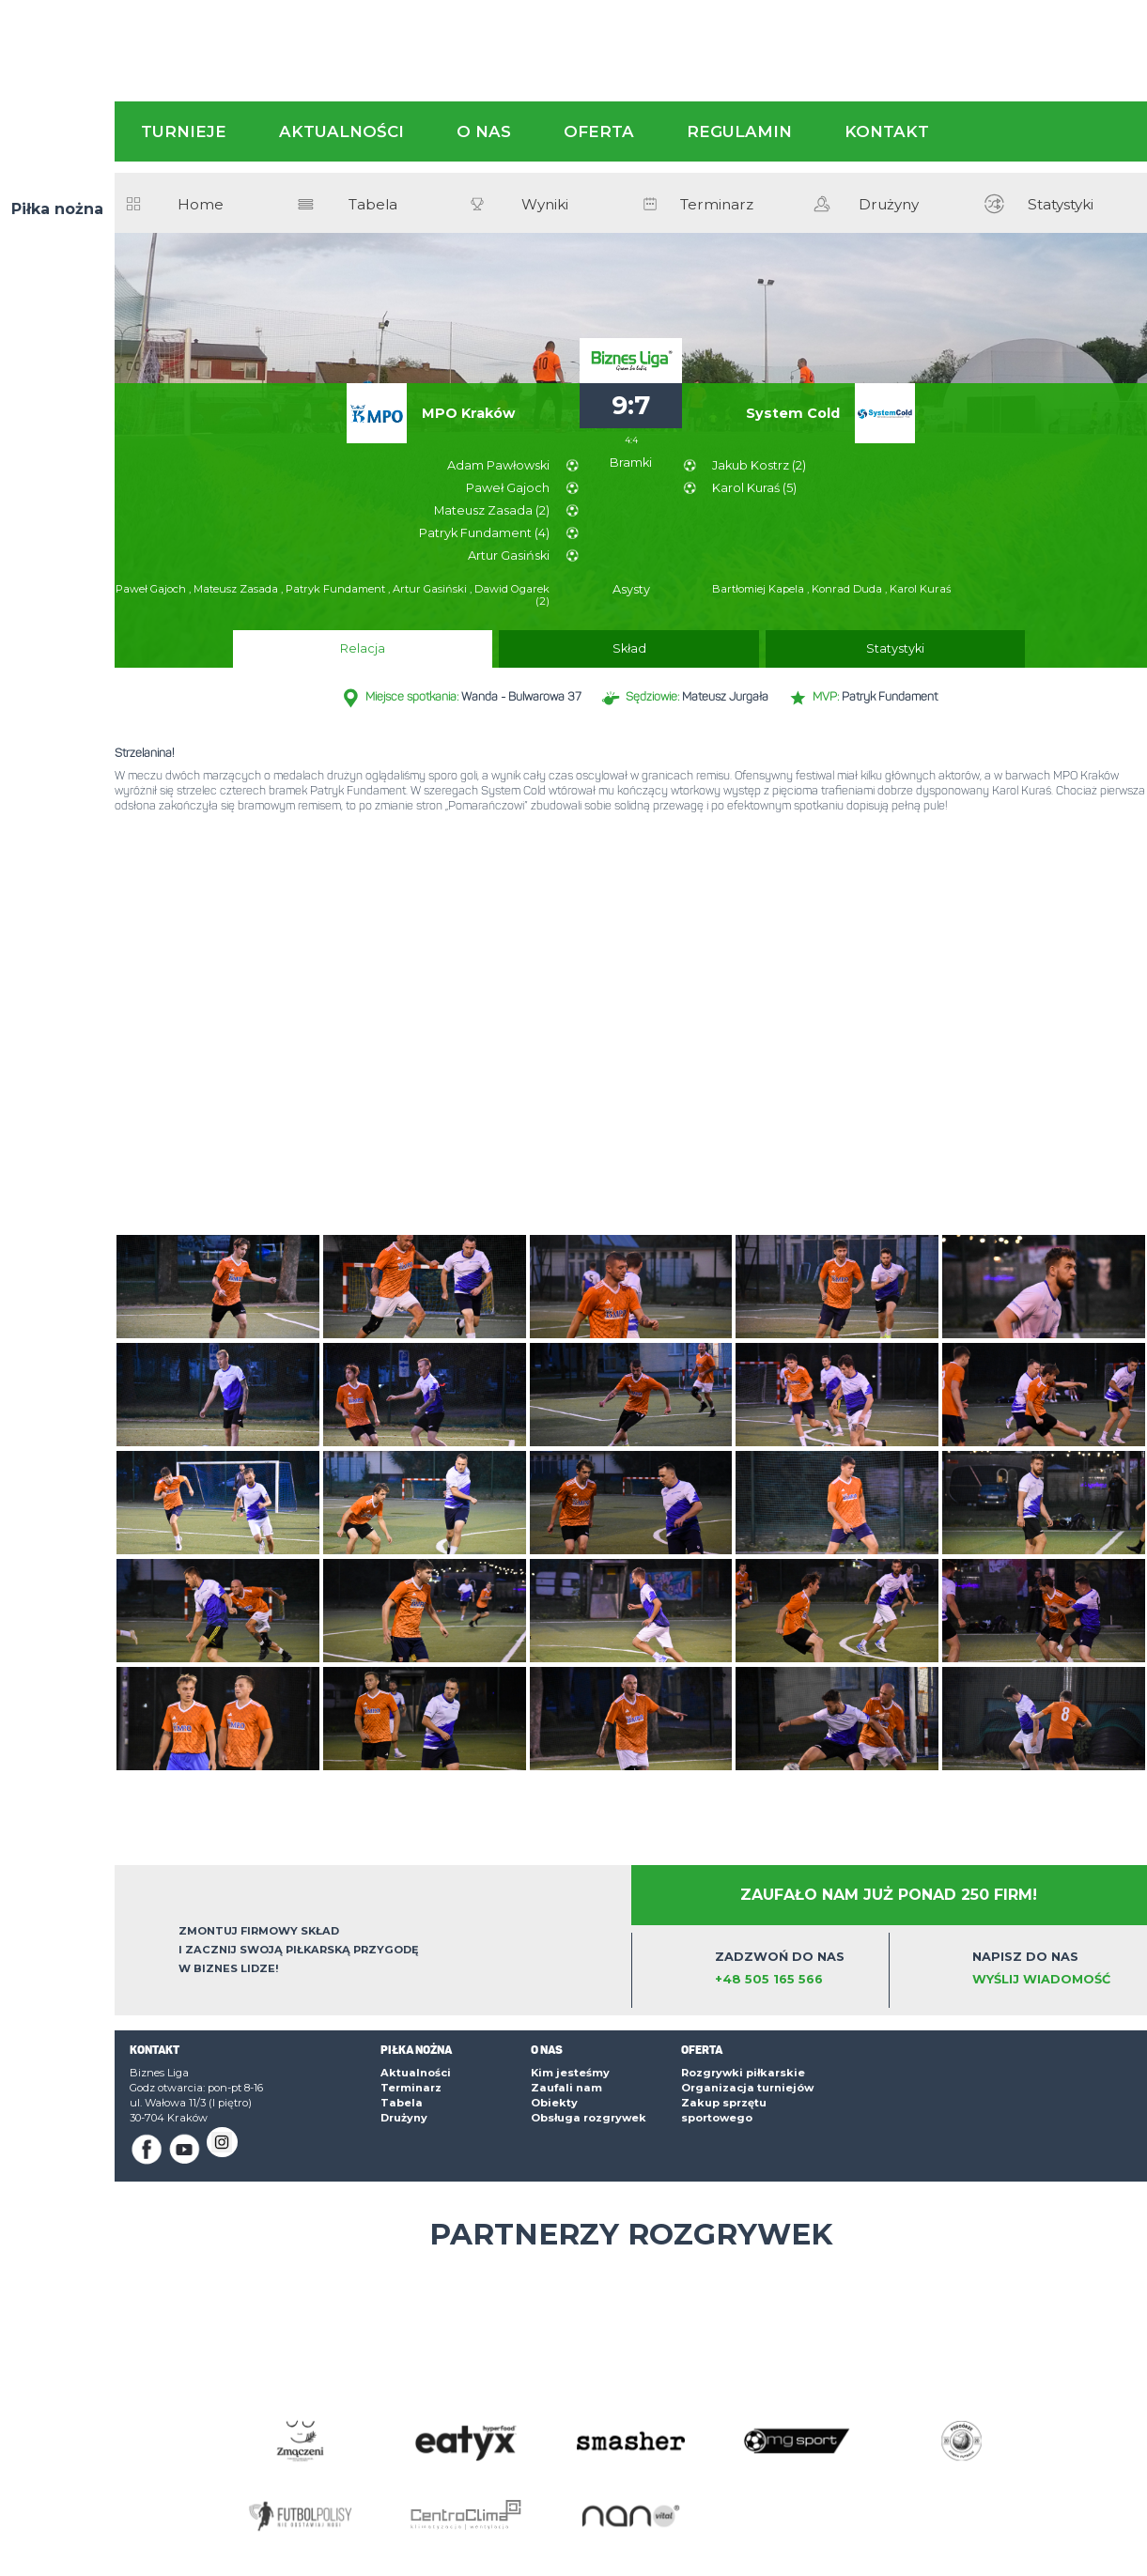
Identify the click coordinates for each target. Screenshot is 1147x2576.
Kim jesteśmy (570, 2072)
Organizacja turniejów (747, 2087)
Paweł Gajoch (508, 488)
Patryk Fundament (337, 588)
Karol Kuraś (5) (754, 488)
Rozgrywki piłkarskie (743, 2072)
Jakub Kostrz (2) (759, 465)
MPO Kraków (468, 413)
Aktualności (341, 131)
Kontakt (887, 131)
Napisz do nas (1054, 1969)
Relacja (510, 648)
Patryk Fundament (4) (484, 533)
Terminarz (716, 205)
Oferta (599, 131)
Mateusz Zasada (237, 588)
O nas (484, 131)
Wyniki (544, 205)
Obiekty (554, 2102)
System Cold (793, 413)
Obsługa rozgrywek (588, 2117)
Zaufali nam (566, 2087)
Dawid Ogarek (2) (512, 595)
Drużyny (889, 205)
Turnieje (183, 131)
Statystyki (1060, 205)
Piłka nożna (57, 209)
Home (201, 205)
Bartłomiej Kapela (759, 588)
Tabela (373, 205)
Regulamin (739, 131)
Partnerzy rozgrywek (630, 2234)
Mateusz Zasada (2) (492, 510)
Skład (629, 648)
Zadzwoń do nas (796, 1969)
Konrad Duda (848, 588)
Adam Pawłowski (498, 465)
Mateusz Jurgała (725, 697)
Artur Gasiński (509, 555)
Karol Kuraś (920, 588)
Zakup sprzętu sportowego (724, 2110)
